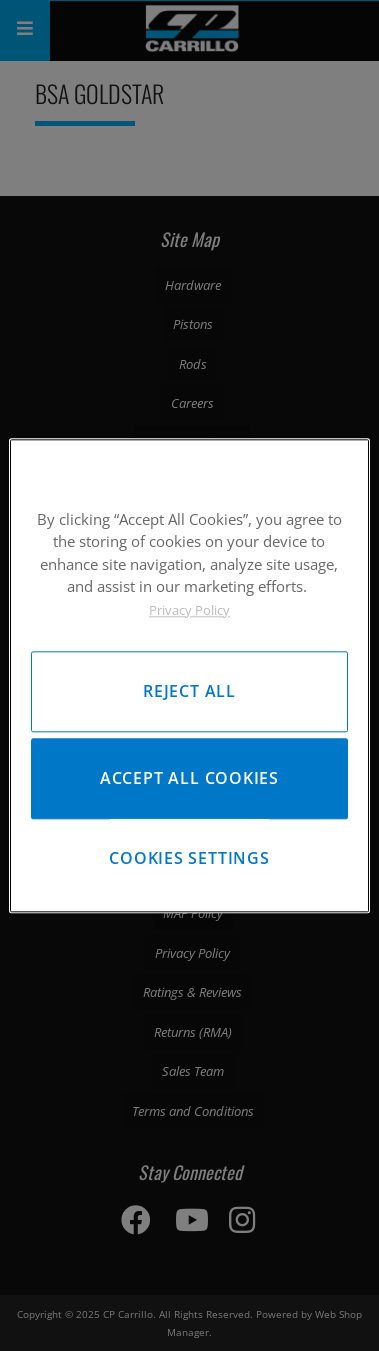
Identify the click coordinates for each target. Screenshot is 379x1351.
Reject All (189, 691)
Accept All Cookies (189, 778)
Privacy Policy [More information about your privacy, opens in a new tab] (189, 610)
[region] (189, 675)
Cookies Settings (189, 858)
